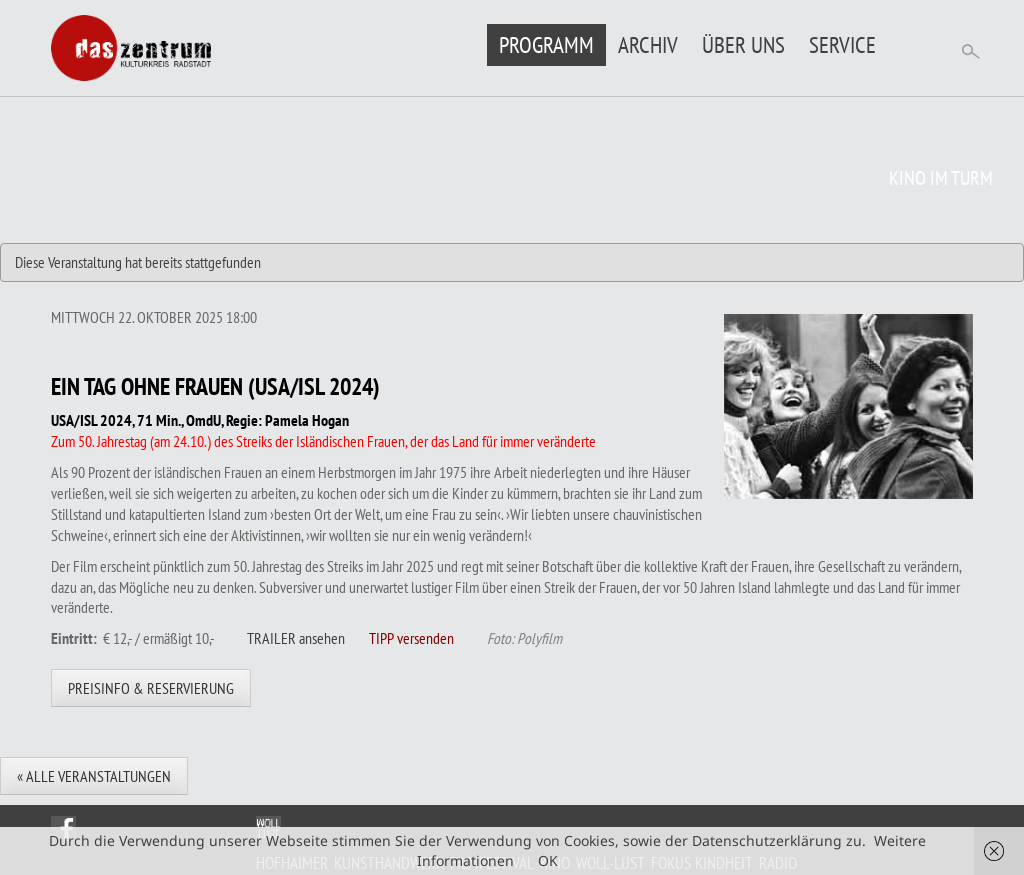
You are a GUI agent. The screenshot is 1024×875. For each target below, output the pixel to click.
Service (842, 44)
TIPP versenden (411, 638)
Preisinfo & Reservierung (151, 688)
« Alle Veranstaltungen (94, 776)
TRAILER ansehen (296, 638)
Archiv (648, 44)
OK (548, 860)
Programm (546, 44)
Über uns (743, 44)
